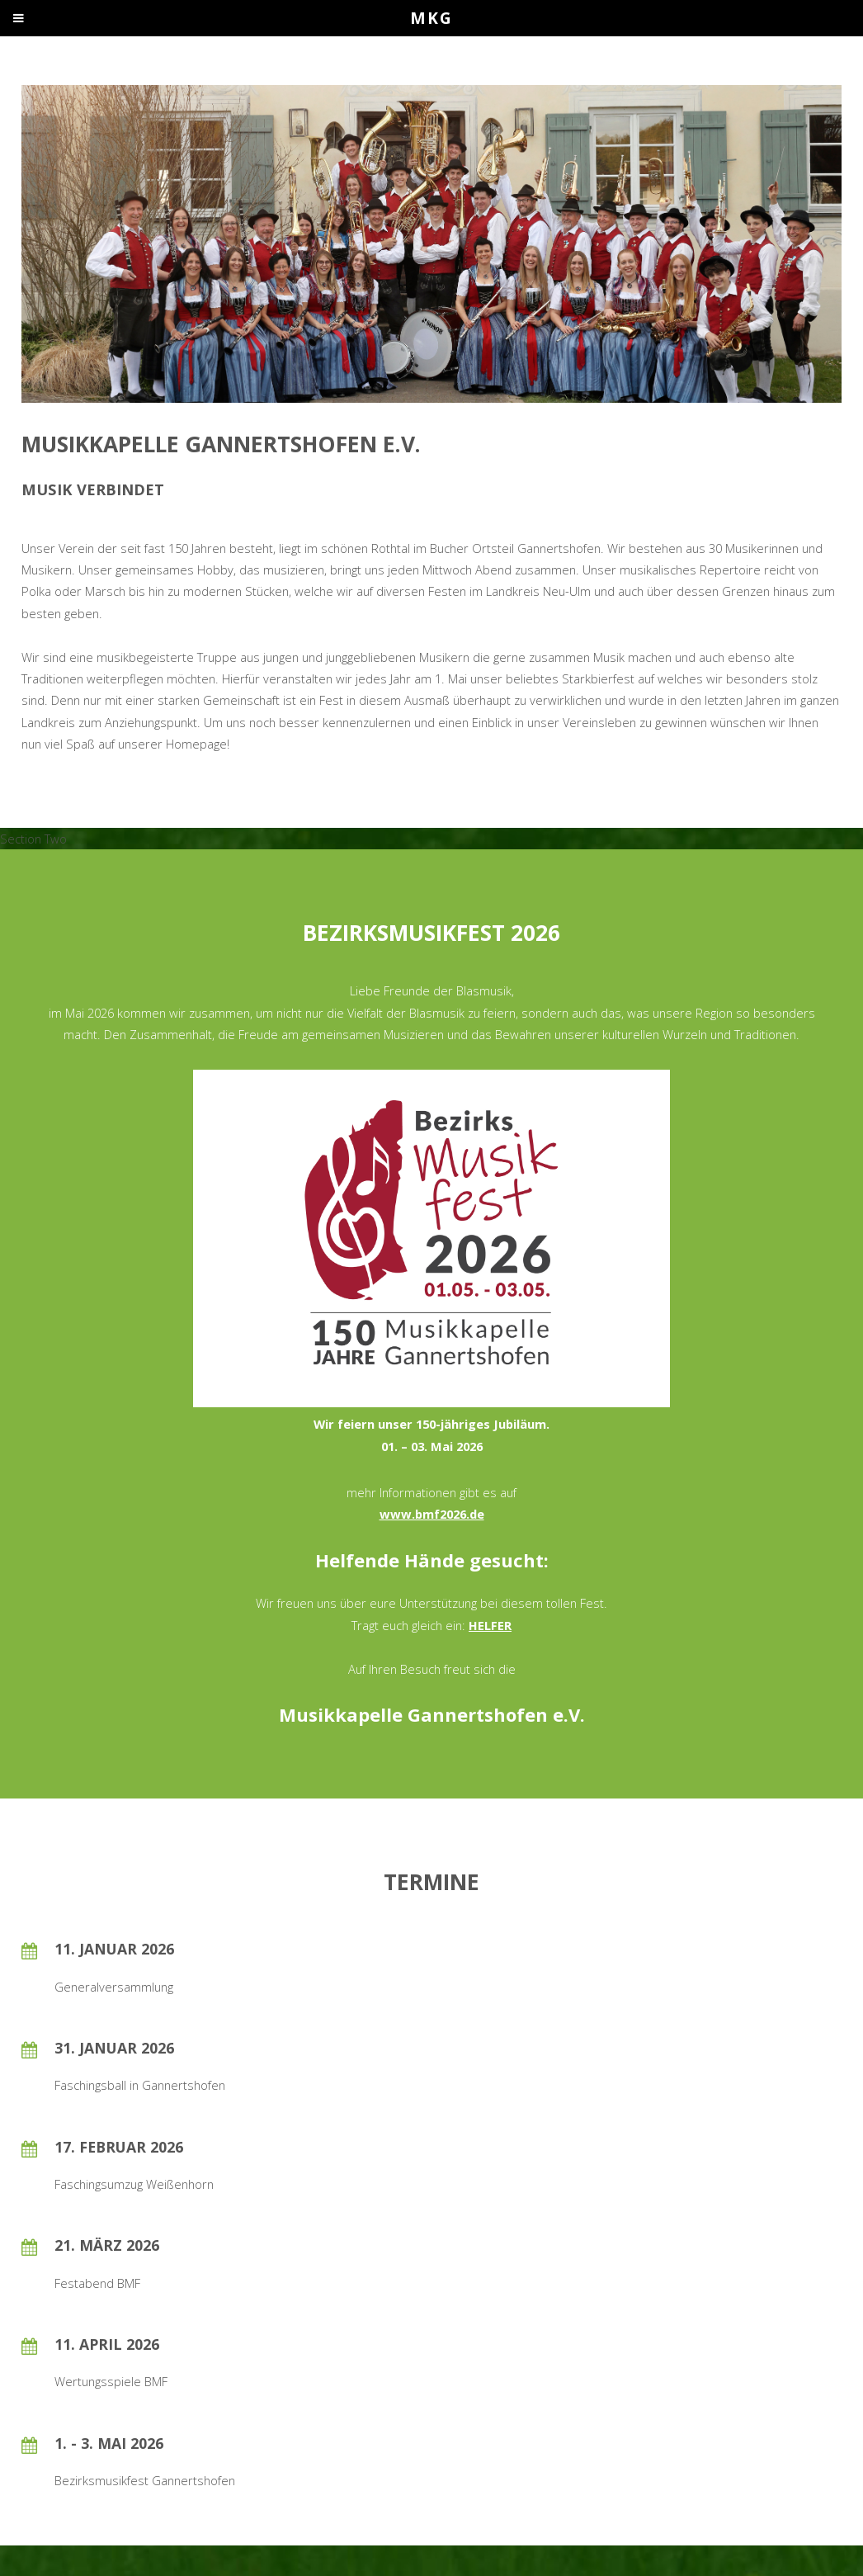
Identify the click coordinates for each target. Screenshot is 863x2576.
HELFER (490, 1625)
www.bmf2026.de (432, 1513)
